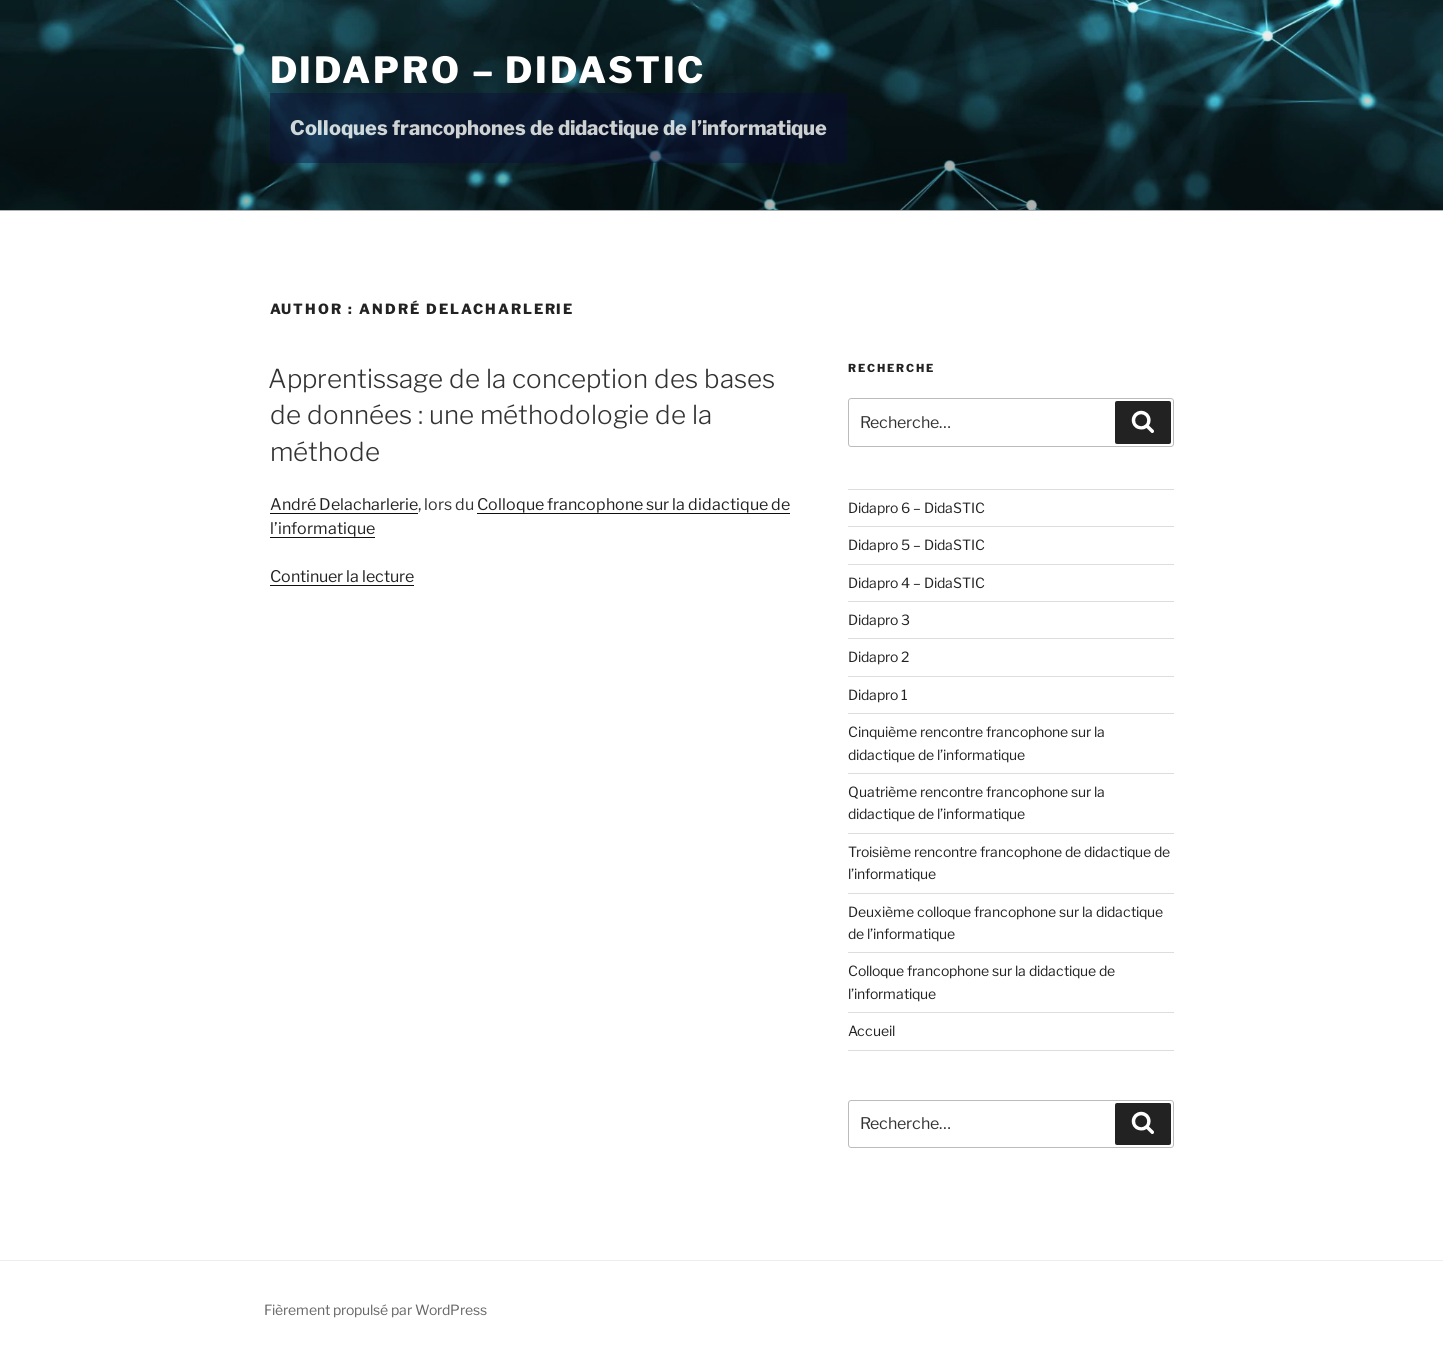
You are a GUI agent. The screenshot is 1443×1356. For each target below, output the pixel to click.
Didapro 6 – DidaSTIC (916, 507)
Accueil (871, 1030)
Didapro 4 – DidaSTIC (916, 582)
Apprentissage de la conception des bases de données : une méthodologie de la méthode (521, 415)
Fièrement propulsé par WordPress (375, 1309)
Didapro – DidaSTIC (488, 70)
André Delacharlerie (344, 504)
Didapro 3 (879, 619)
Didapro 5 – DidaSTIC (916, 544)
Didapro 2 (878, 656)
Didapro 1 (878, 694)
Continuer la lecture (342, 576)
